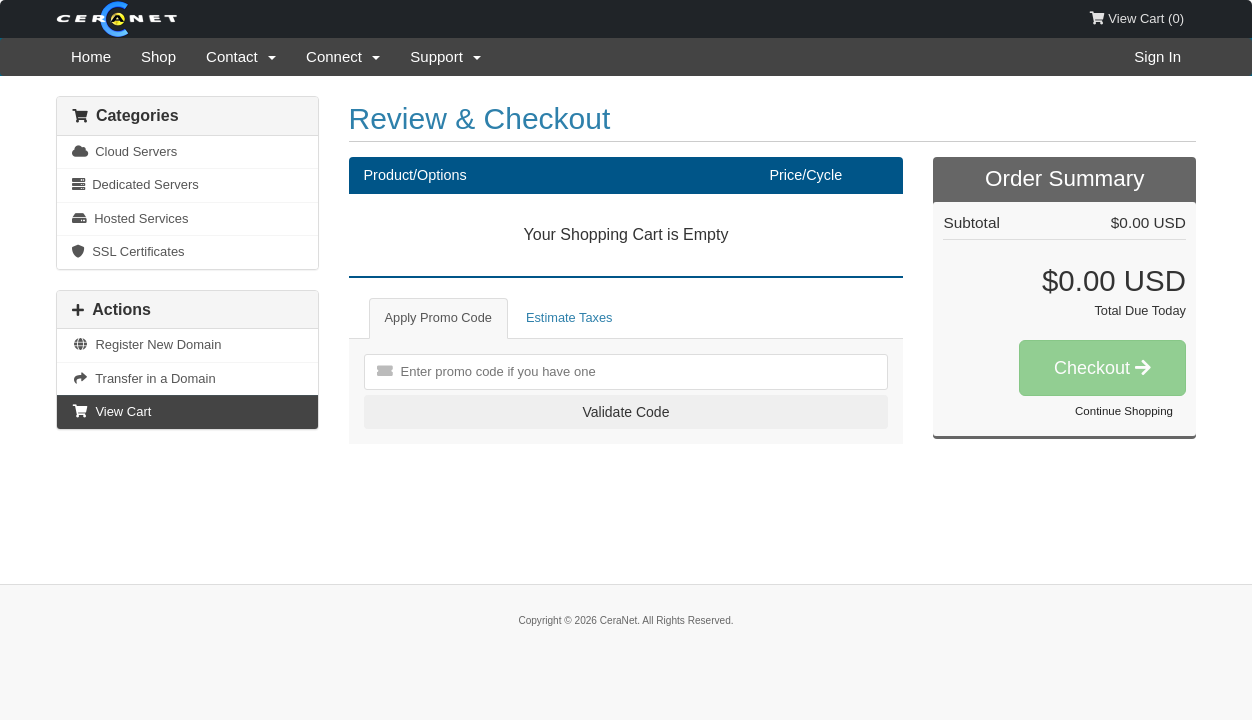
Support (445, 56)
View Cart (111, 411)
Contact (241, 56)
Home (91, 56)
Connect (343, 56)
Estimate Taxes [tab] (569, 317)
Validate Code (626, 412)
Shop (158, 56)
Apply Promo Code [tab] (438, 317)
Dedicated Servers (135, 184)
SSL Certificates (128, 251)
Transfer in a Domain (144, 378)
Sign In (1157, 56)
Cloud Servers (124, 151)
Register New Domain (146, 344)
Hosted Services (130, 218)
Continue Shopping (1124, 411)
